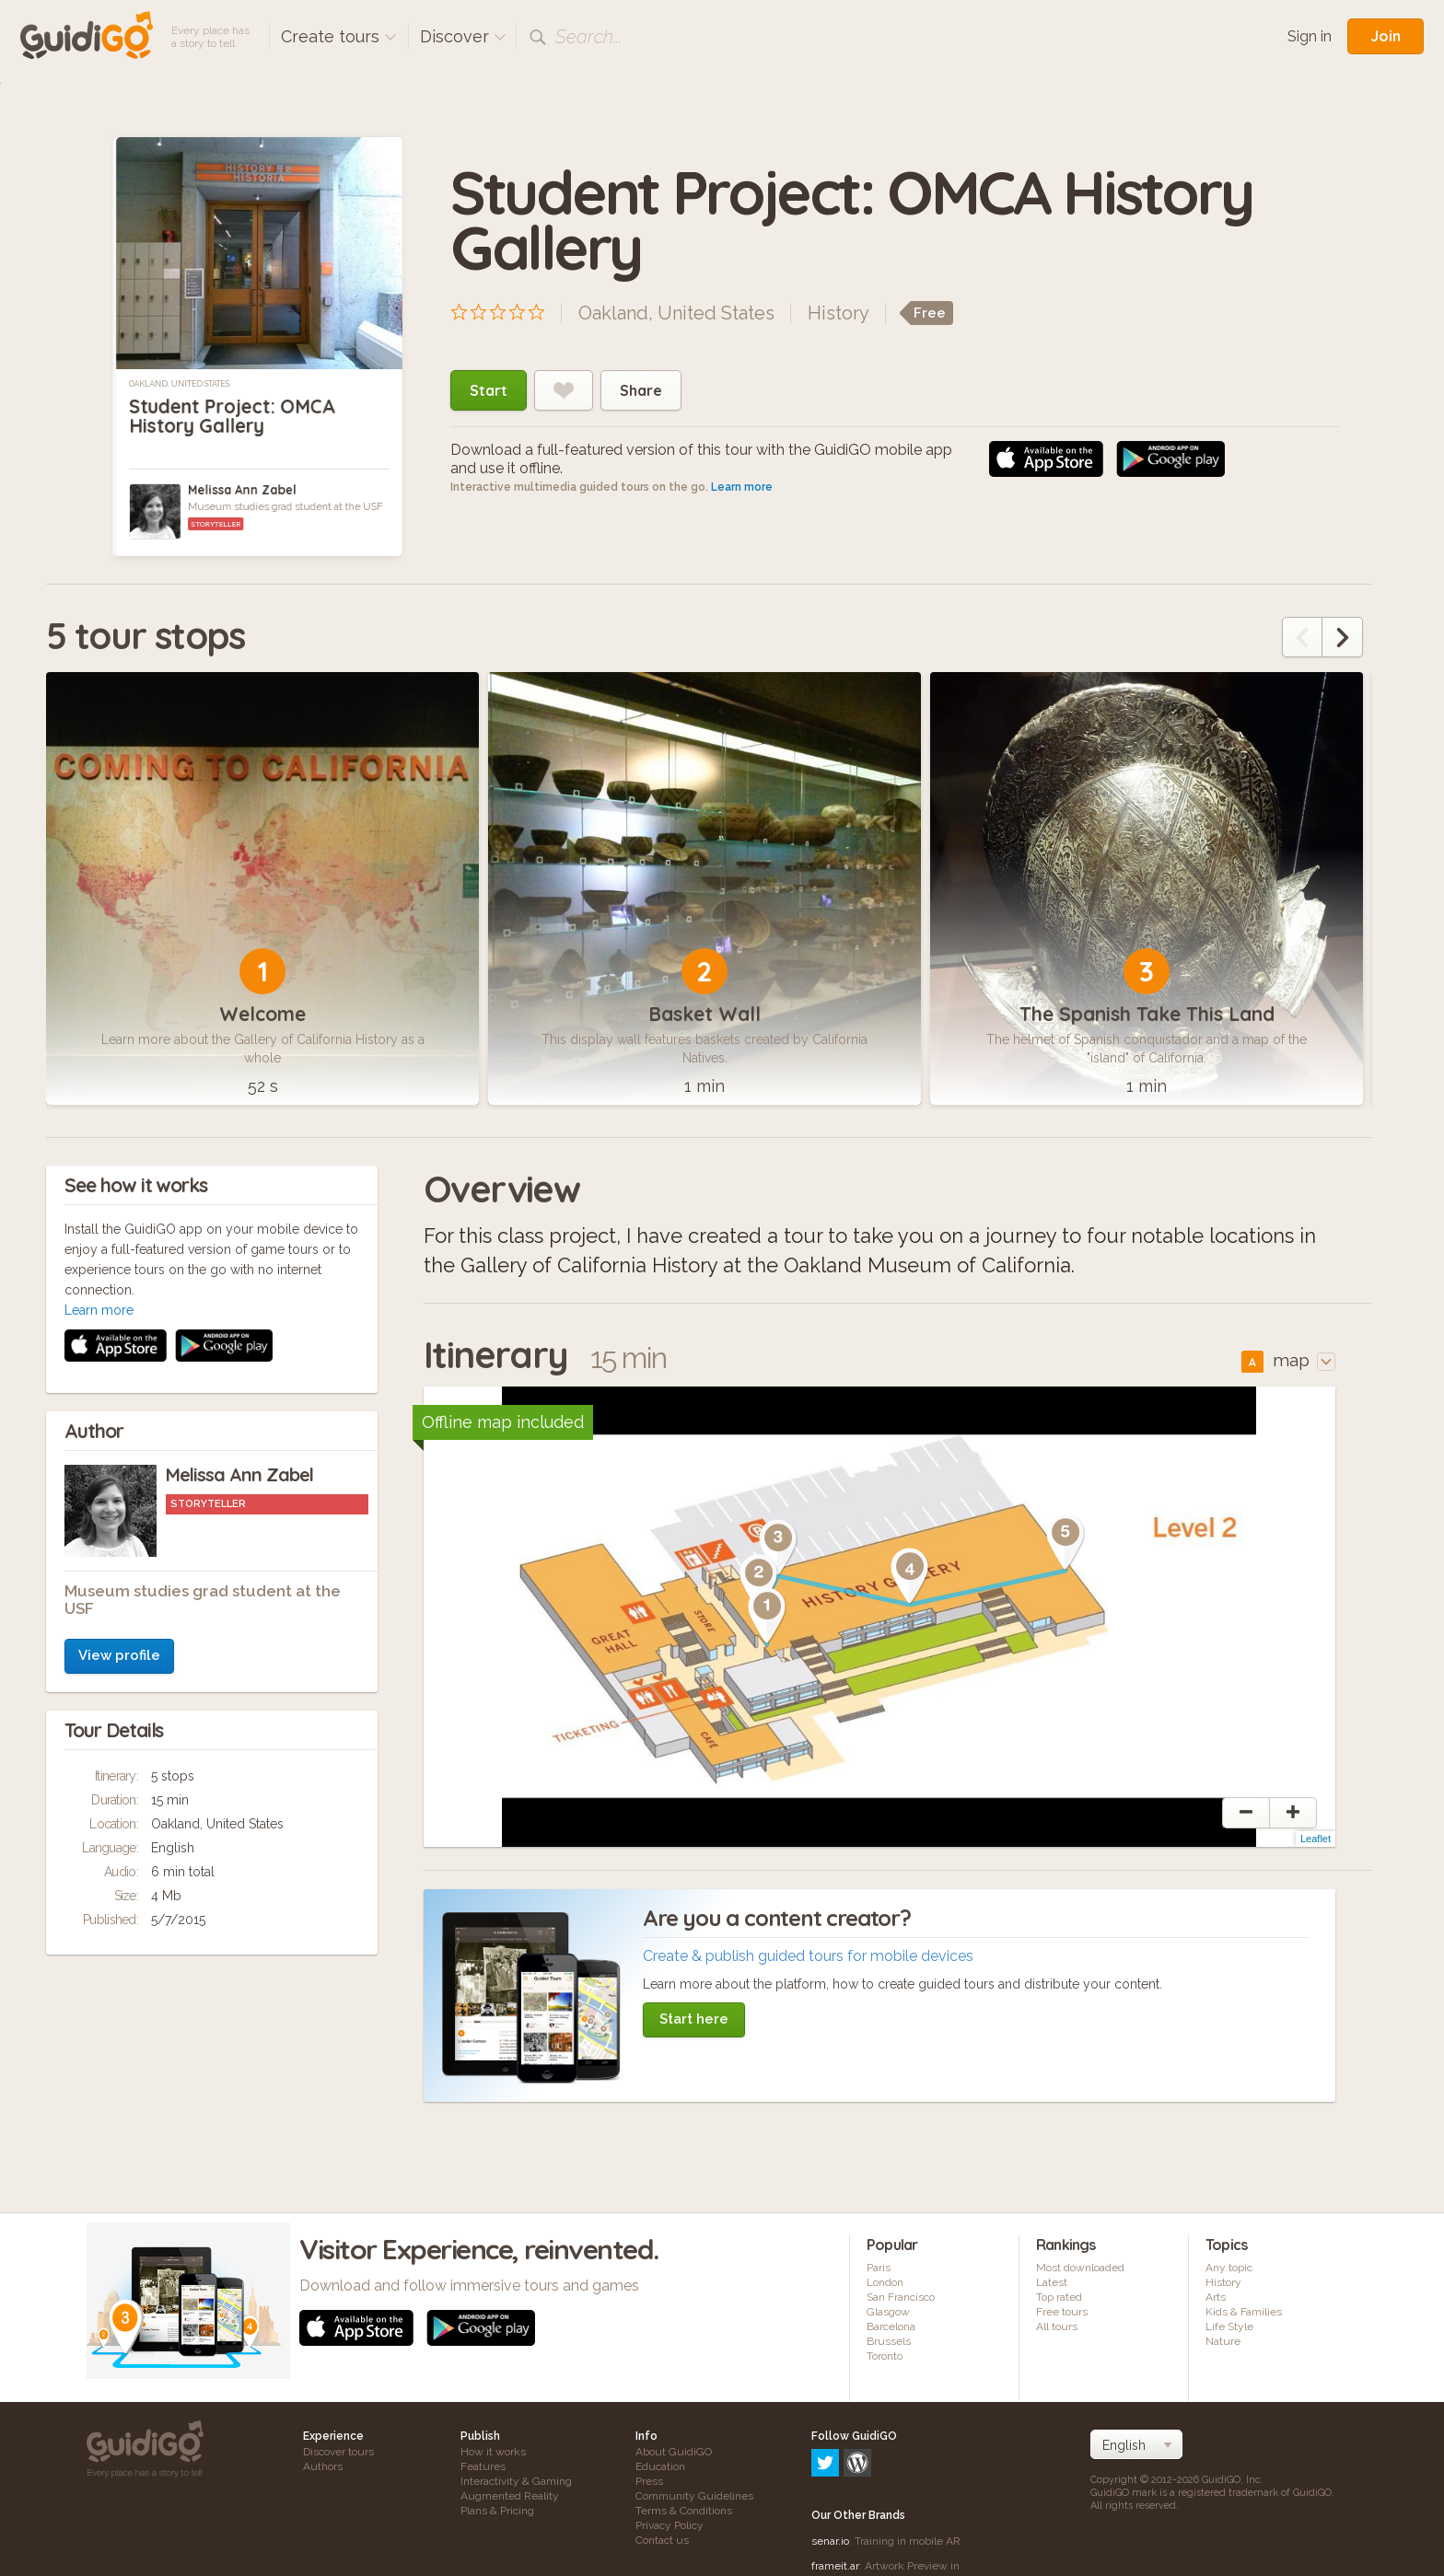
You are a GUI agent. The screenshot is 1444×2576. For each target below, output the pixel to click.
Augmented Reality (509, 2495)
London (885, 2283)
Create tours (339, 36)
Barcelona (891, 2327)
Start (488, 390)
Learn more (742, 487)
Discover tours (338, 2451)
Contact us (662, 2540)
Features (483, 2466)
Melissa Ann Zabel (242, 490)
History (838, 313)
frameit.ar (835, 2486)
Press (649, 2481)
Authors (323, 2466)
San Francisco (901, 2298)
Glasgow (888, 2312)
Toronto (884, 2356)
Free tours (1062, 2312)
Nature (1222, 2342)
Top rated (1059, 2298)
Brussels (889, 2342)
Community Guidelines (694, 2495)
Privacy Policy (669, 2525)
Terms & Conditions (683, 2510)
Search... (588, 37)
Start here (693, 2019)
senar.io (830, 2461)
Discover (463, 36)
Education (660, 2466)
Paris (879, 2268)
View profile (119, 1409)
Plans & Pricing (497, 2510)
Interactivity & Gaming (516, 2481)
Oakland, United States (179, 384)
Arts (1215, 2298)
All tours (1056, 2327)
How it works (493, 2451)
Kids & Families (1243, 2312)
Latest (1051, 2283)
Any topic (1228, 2268)
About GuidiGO (673, 2451)
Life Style (1229, 2327)
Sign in (1309, 36)
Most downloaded (1080, 2268)
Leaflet (1315, 1839)
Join (1385, 36)
